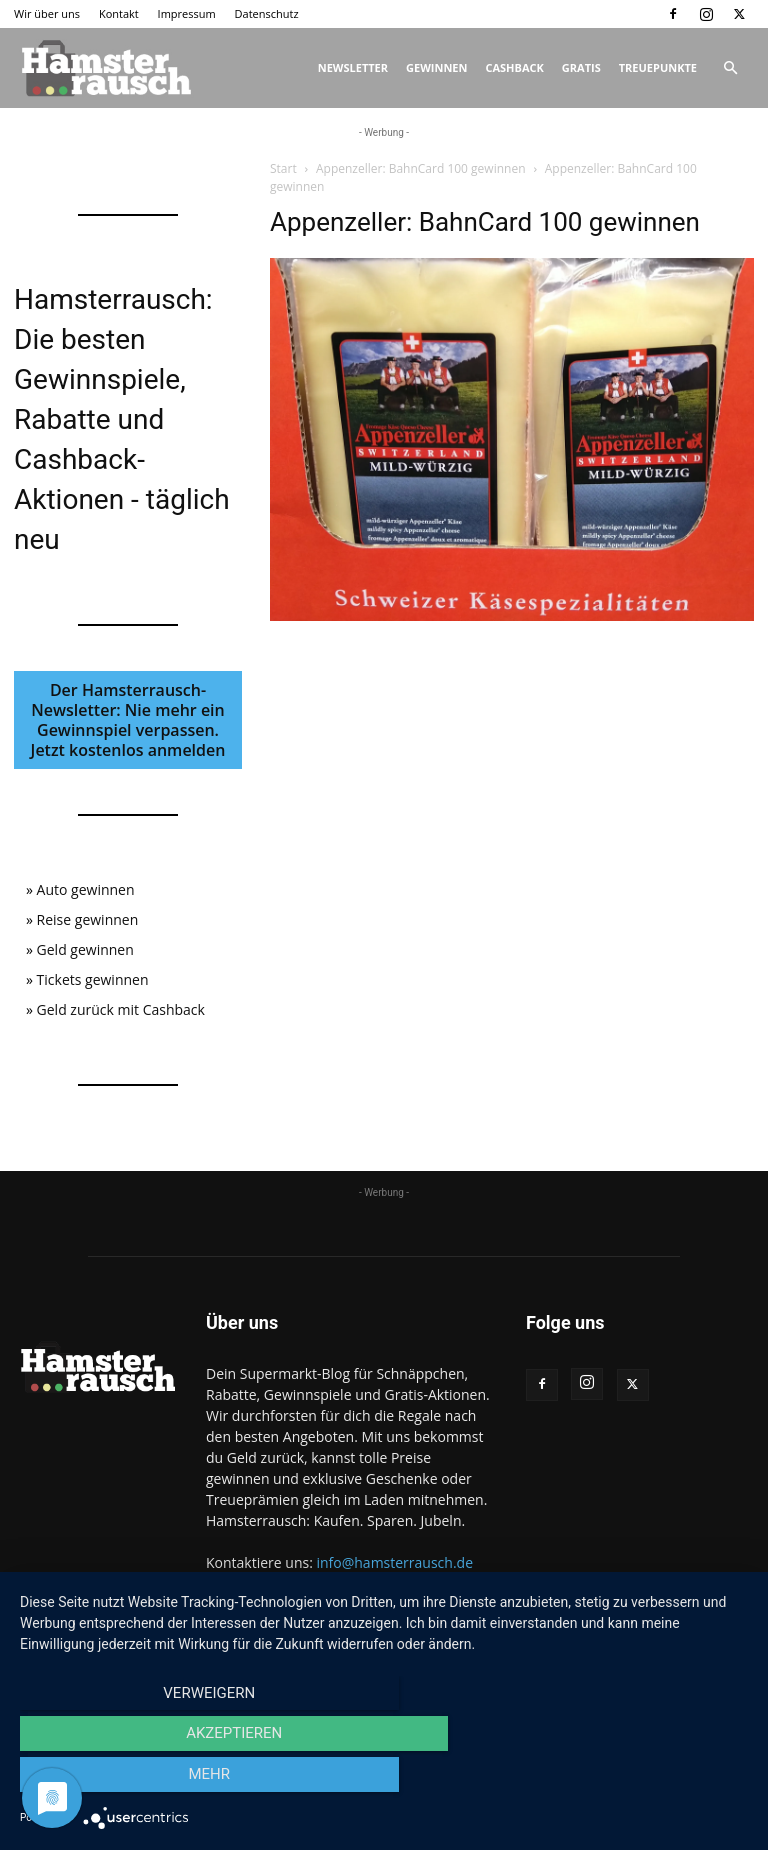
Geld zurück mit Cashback (121, 1009)
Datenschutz (267, 13)
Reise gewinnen (88, 919)
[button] (730, 68)
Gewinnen (436, 67)
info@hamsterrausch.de (394, 1562)
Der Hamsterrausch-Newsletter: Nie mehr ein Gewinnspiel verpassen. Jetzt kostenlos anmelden (128, 720)
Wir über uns (47, 13)
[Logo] (104, 68)
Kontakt (119, 13)
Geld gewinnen (85, 949)
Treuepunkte (658, 67)
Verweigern (129, 1781)
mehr (639, 1781)
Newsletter (353, 67)
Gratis (581, 67)
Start (283, 168)
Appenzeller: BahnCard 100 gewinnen (421, 168)
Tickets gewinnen (93, 979)
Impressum (187, 13)
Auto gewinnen (86, 889)
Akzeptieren (384, 1781)
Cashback (514, 67)
